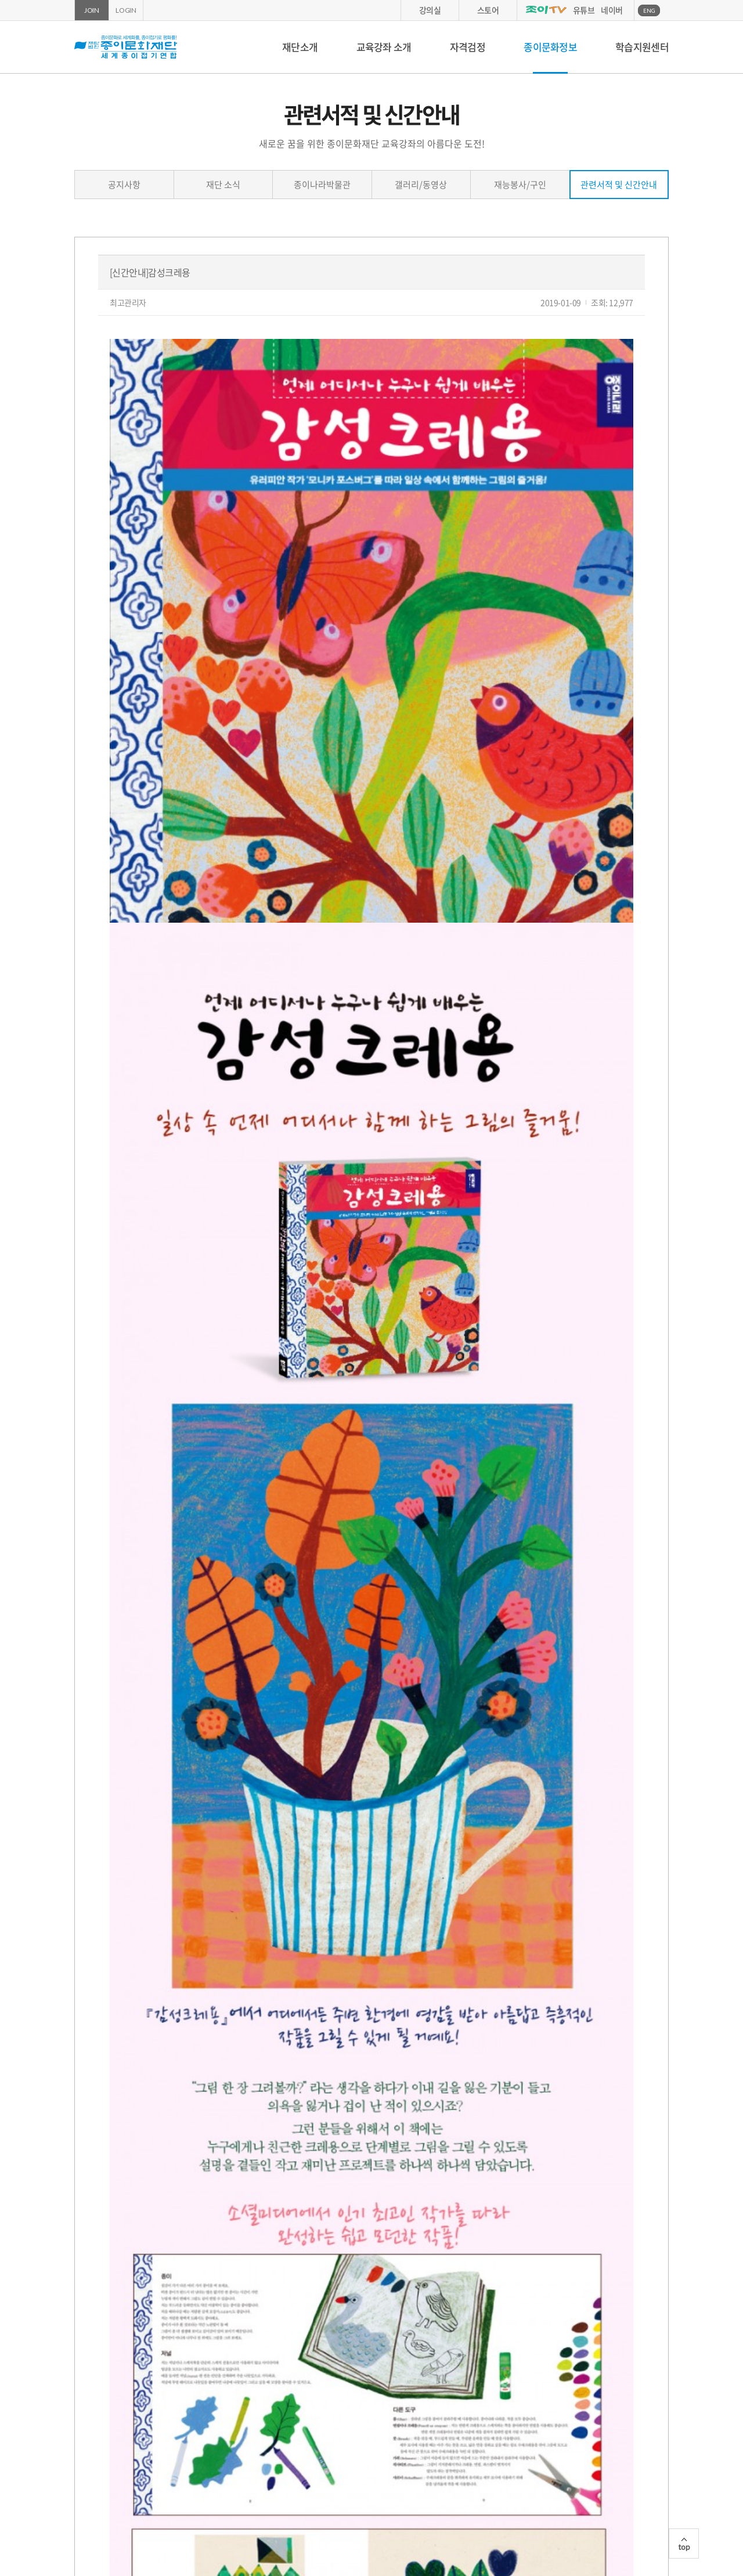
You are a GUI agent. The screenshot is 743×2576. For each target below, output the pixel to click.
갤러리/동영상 (421, 184)
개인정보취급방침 (271, 2493)
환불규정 (487, 2493)
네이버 (612, 10)
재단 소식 (223, 184)
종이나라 (196, 2457)
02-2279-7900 (397, 2541)
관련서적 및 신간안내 (618, 184)
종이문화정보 (550, 46)
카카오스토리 (666, 2530)
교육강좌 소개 (384, 46)
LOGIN (126, 10)
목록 (624, 2351)
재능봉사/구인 (520, 184)
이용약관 (350, 2493)
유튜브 (584, 10)
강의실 (430, 10)
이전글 (118, 2351)
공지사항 (124, 184)
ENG (649, 10)
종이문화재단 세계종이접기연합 (125, 47)
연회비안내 (419, 2493)
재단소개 (300, 46)
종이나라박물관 (322, 184)
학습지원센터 (642, 46)
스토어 (488, 10)
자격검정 (467, 46)
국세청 (550, 2457)
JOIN (91, 10)
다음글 (161, 2351)
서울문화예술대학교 (440, 2457)
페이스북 (649, 2530)
